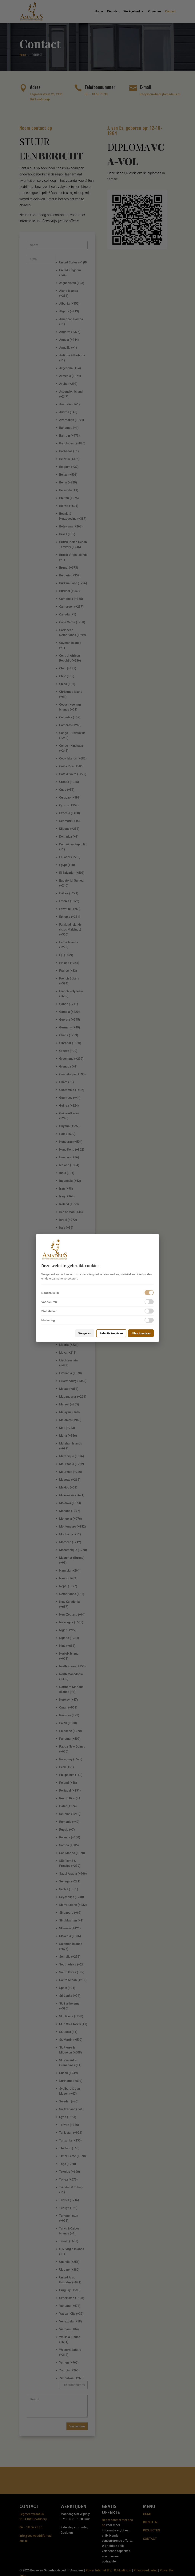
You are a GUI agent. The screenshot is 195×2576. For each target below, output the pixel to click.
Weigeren (84, 1333)
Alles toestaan (141, 1333)
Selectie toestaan (111, 1333)
